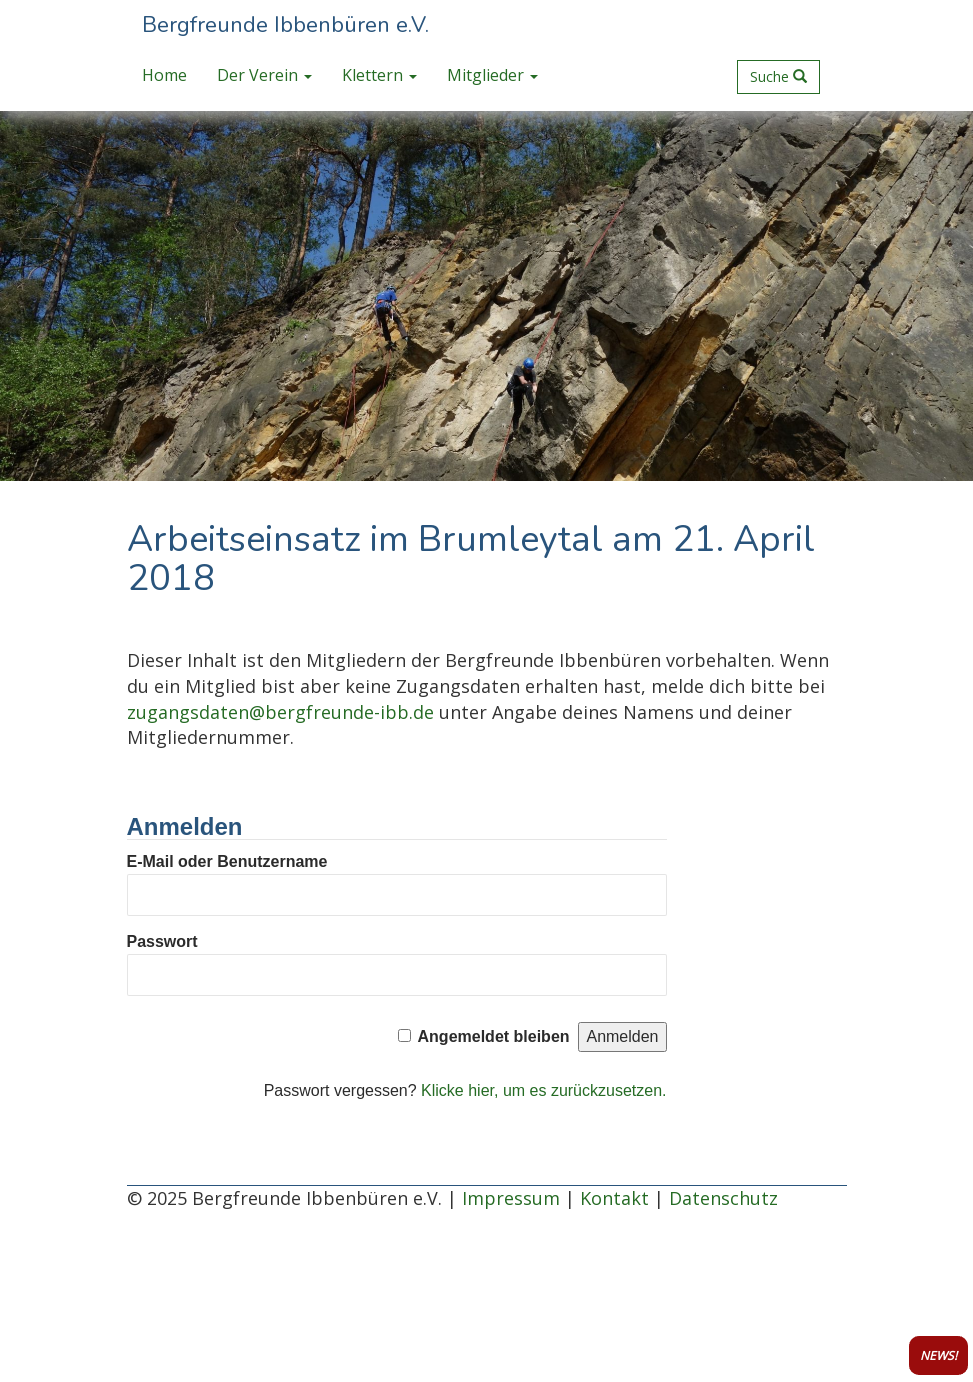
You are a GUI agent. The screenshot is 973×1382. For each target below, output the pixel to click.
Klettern (379, 75)
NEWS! (938, 1355)
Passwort (162, 941)
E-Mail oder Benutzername (227, 861)
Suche (778, 76)
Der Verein (264, 75)
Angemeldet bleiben (494, 1036)
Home (164, 75)
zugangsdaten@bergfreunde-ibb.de (280, 712)
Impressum (511, 1198)
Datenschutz (723, 1198)
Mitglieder (492, 75)
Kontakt (614, 1198)
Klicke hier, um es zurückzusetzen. (543, 1090)
